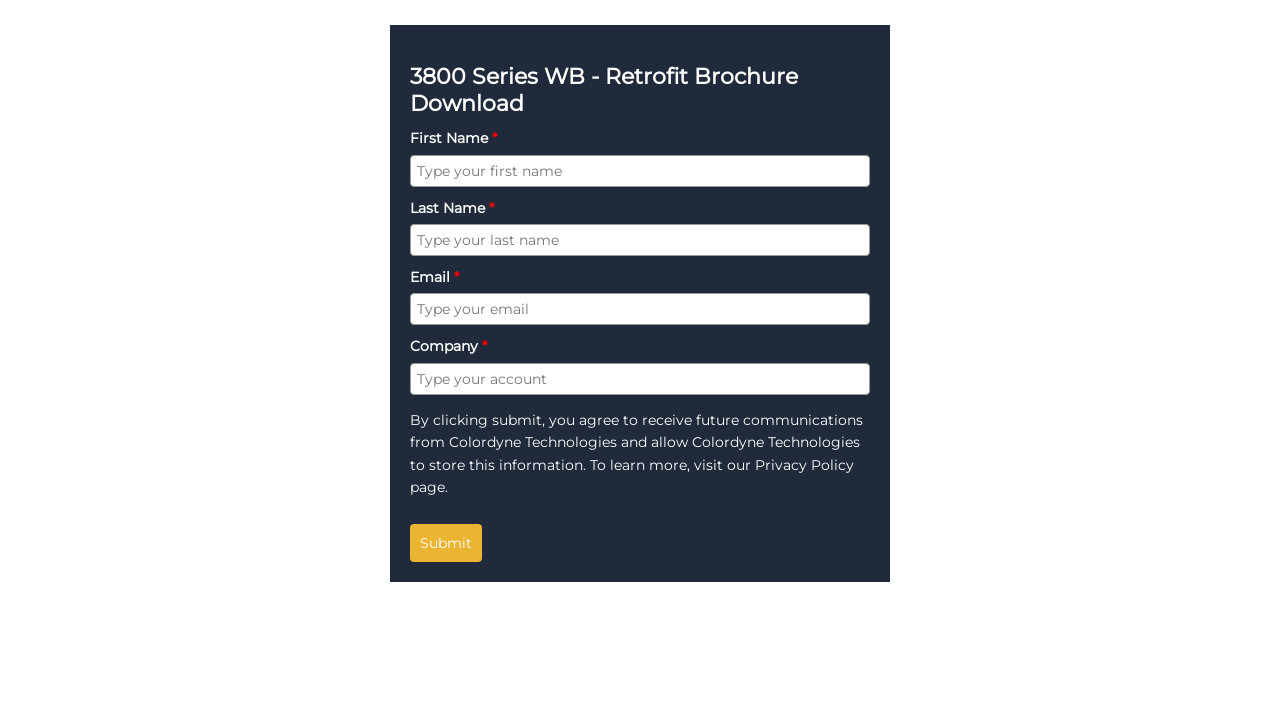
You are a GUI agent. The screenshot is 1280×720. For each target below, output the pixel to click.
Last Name (452, 208)
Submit (446, 543)
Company (448, 346)
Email (434, 277)
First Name (453, 138)
